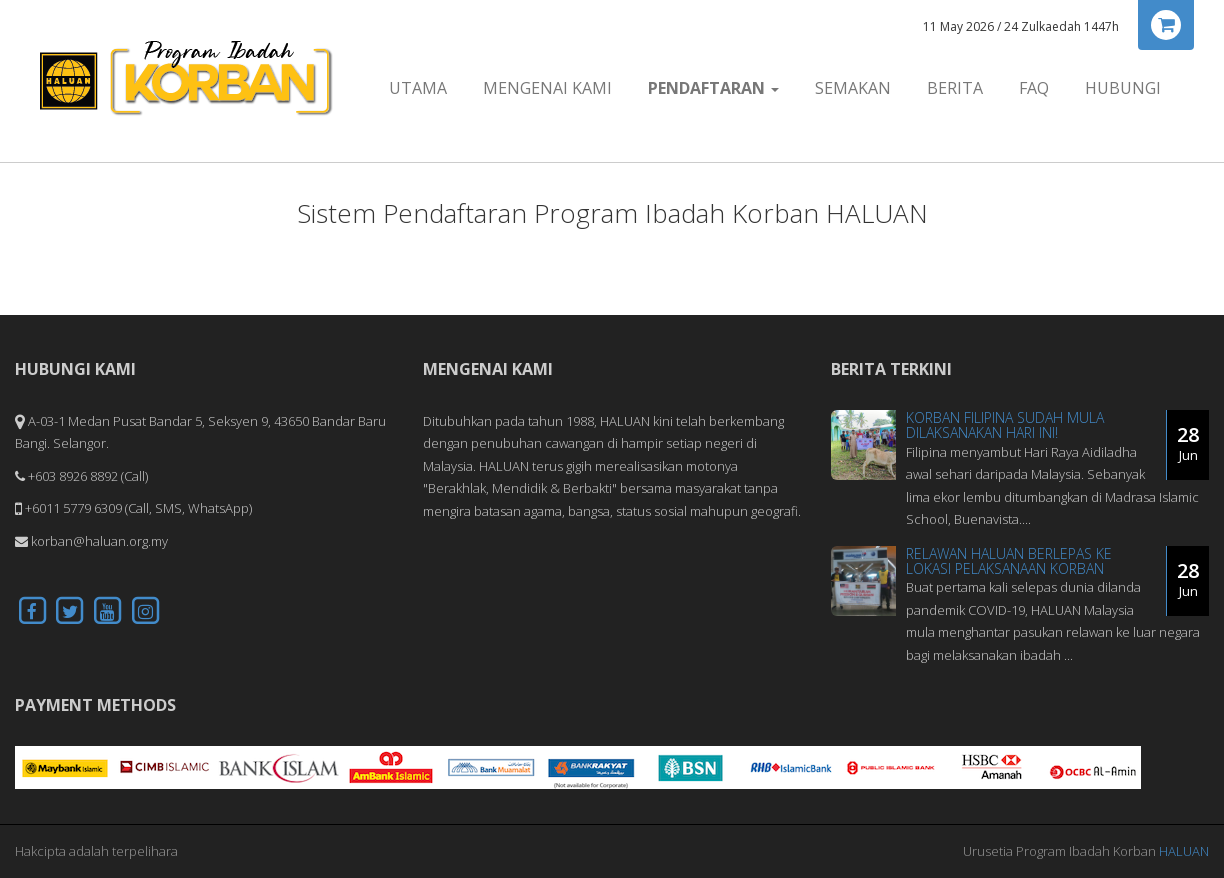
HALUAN (1184, 851)
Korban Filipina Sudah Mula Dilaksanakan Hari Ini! (1005, 425)
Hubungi (1123, 88)
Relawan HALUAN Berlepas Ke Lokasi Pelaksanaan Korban (1009, 561)
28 (1188, 443)
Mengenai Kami (547, 88)
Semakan (853, 88)
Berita (955, 88)
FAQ (1034, 88)
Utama (418, 88)
